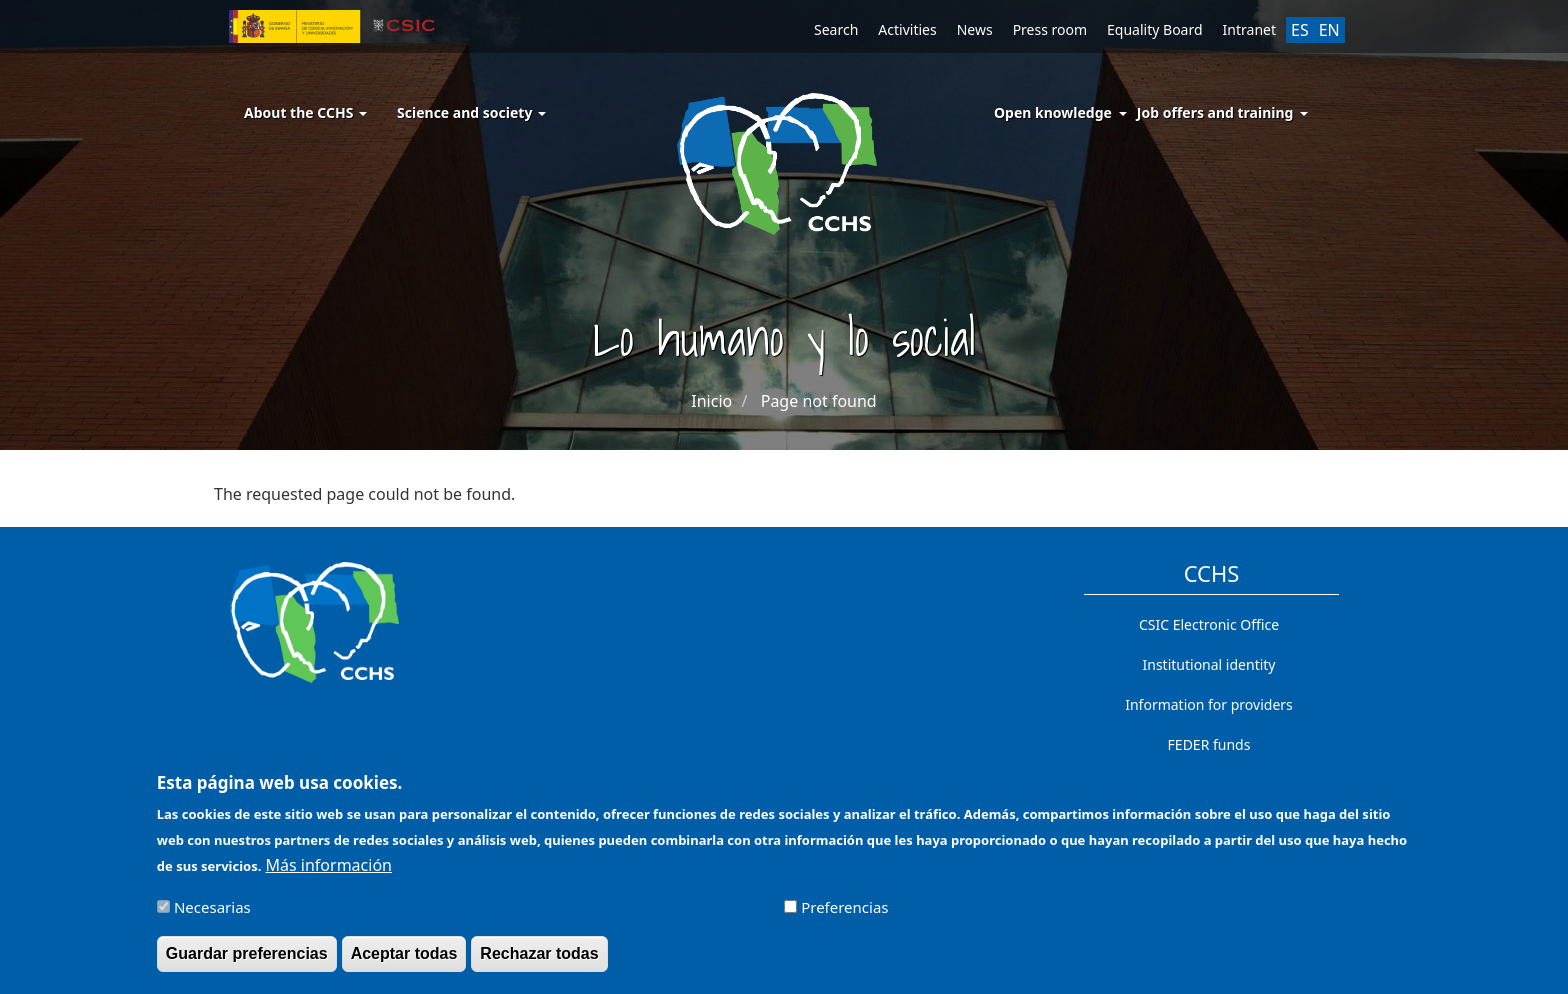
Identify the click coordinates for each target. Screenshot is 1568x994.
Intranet (1249, 29)
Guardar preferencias (247, 962)
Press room (1050, 29)
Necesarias (212, 916)
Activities (907, 29)
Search (836, 29)
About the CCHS (305, 112)
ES (1300, 30)
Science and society (471, 112)
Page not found (819, 401)
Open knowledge (1053, 112)
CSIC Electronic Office (1209, 624)
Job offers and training (1215, 112)
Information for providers (1209, 704)
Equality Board (1155, 29)
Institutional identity (1209, 664)
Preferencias (844, 916)
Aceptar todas (404, 962)
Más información (329, 874)
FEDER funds (1209, 744)
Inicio (711, 401)
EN (1329, 30)
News (975, 29)
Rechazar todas (539, 962)
